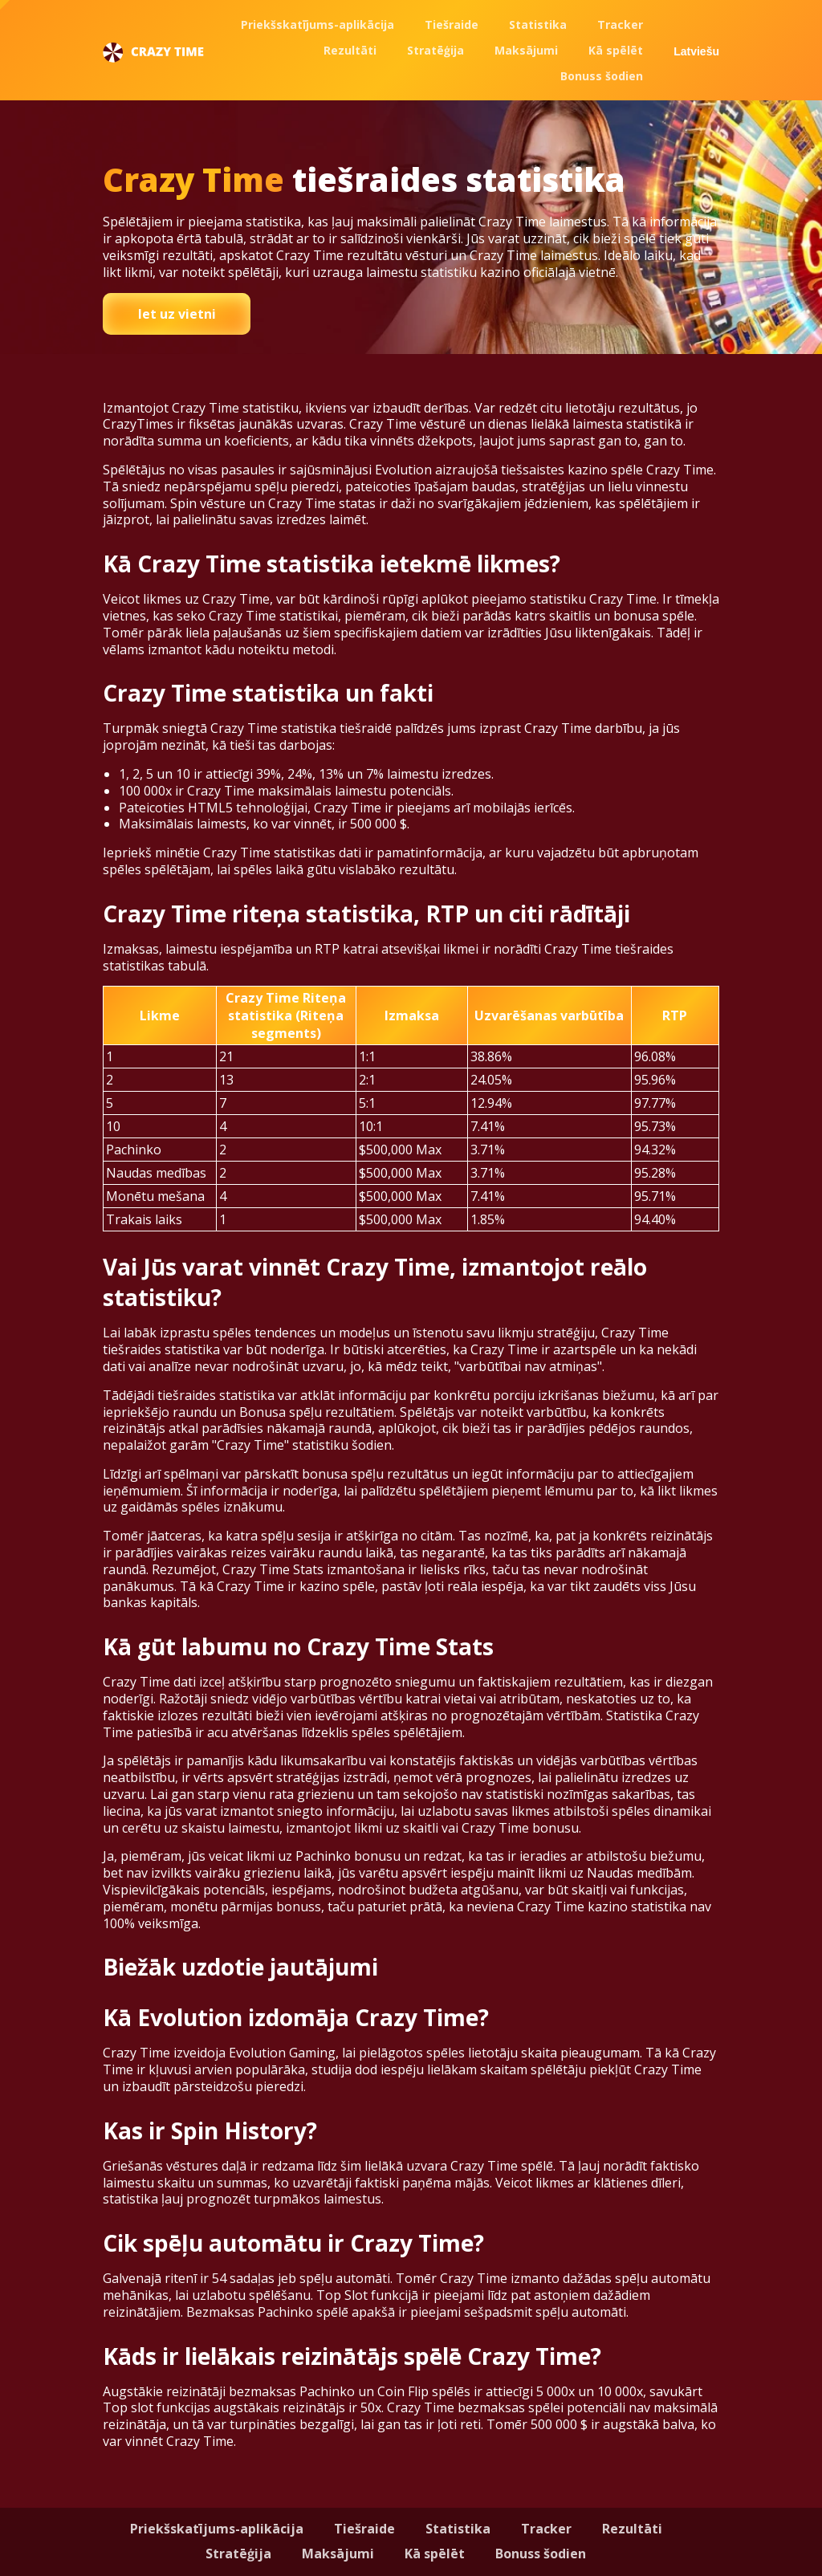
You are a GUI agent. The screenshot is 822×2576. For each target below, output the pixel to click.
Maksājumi (526, 50)
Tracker (620, 24)
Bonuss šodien (601, 75)
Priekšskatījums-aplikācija (317, 24)
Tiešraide (451, 24)
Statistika (538, 24)
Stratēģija (435, 50)
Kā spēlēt (615, 50)
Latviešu (696, 51)
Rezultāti (350, 50)
